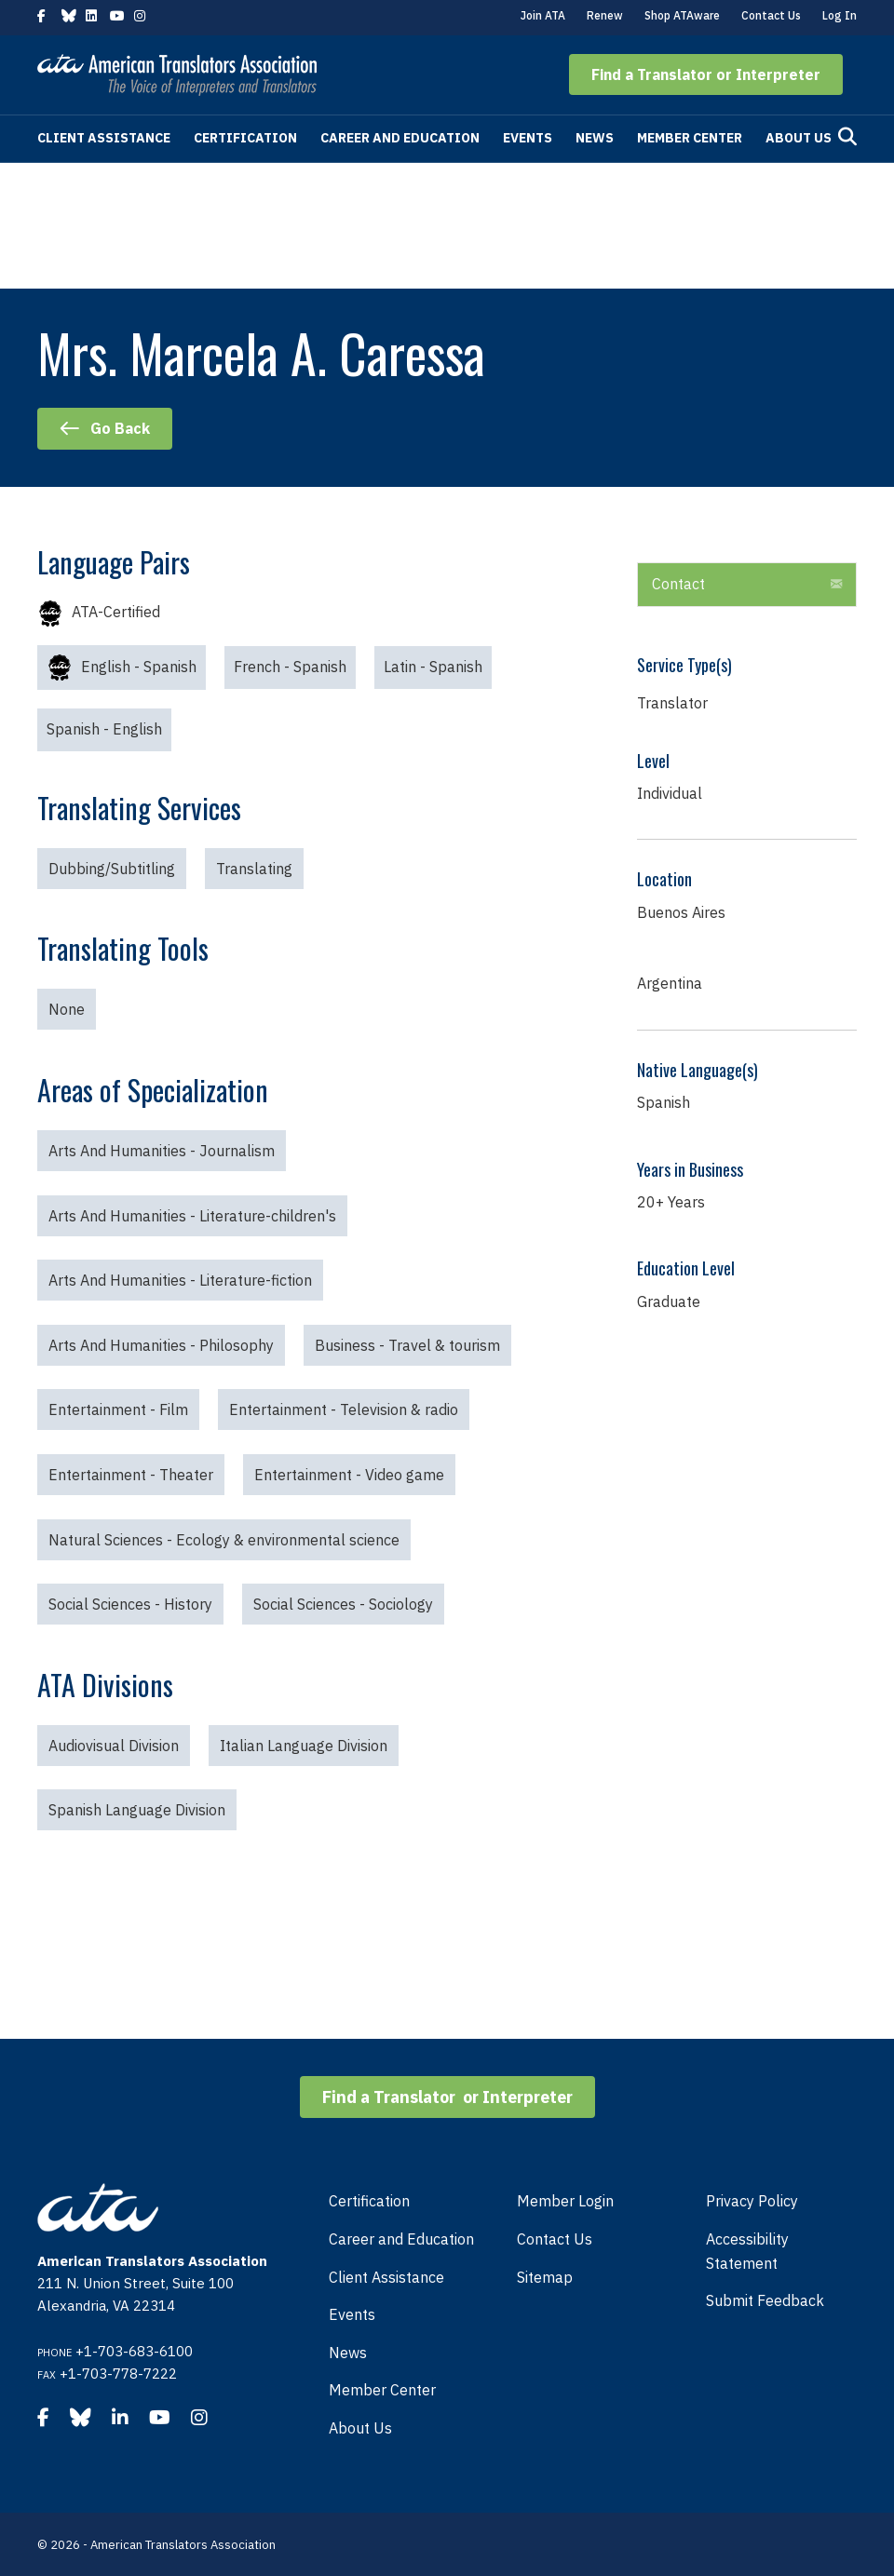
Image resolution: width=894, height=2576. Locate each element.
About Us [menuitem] (360, 2428)
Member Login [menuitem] (565, 2201)
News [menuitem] (348, 2352)
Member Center (689, 137)
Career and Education (400, 137)
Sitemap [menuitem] (545, 2277)
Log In (839, 15)
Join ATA (543, 15)
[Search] (847, 137)
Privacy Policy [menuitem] (752, 2201)
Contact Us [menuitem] (554, 2239)
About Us (798, 137)
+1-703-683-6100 (134, 2351)
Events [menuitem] (352, 2314)
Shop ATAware (682, 15)
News (595, 137)
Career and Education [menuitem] (401, 2239)
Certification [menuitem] (369, 2201)
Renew (605, 15)
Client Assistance (103, 137)
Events (527, 137)
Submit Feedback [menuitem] (765, 2300)
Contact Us (771, 15)
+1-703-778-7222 (118, 2373)
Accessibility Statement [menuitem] (747, 2251)
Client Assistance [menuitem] (386, 2277)
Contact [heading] (678, 583)
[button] (706, 74)
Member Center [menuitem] (382, 2389)
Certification (245, 137)
